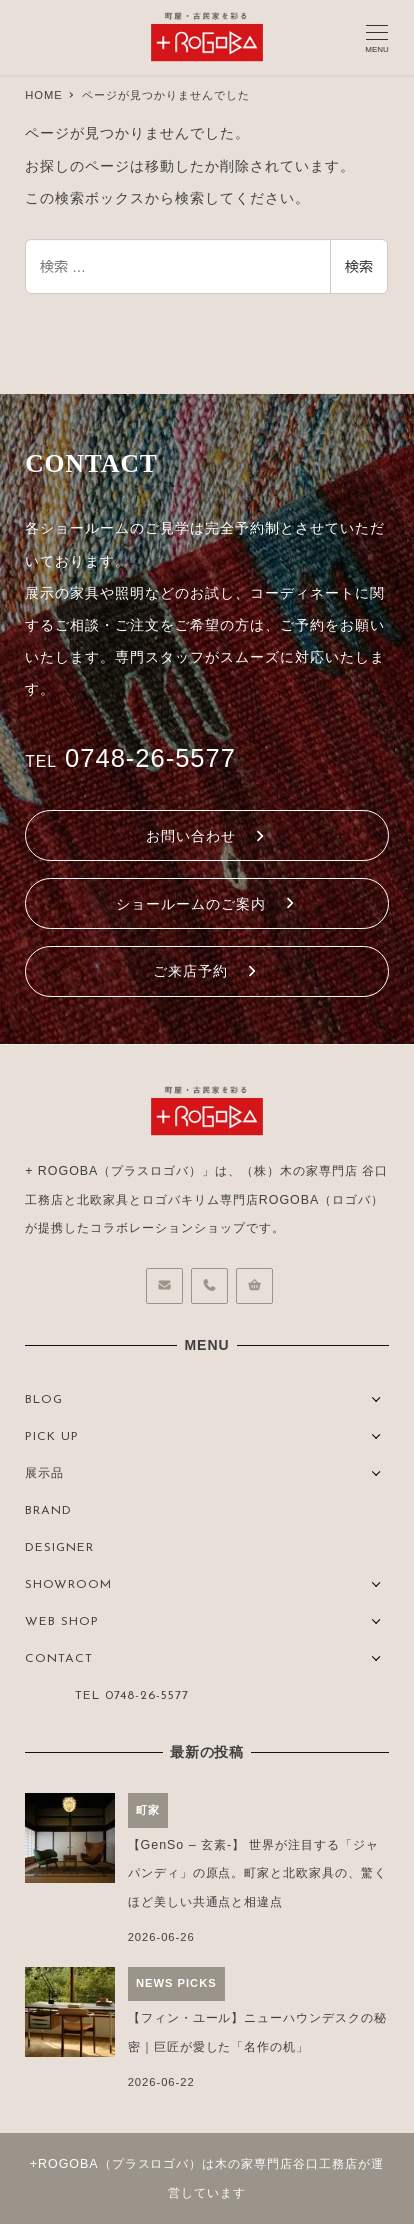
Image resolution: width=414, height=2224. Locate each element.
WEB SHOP (62, 1622)
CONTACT (59, 1659)
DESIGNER (59, 1548)
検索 (359, 267)
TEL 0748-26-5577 (132, 1696)
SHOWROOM (68, 1585)
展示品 (44, 1474)
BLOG (44, 1400)
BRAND (48, 1511)
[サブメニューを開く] (376, 1397)
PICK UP (52, 1437)
